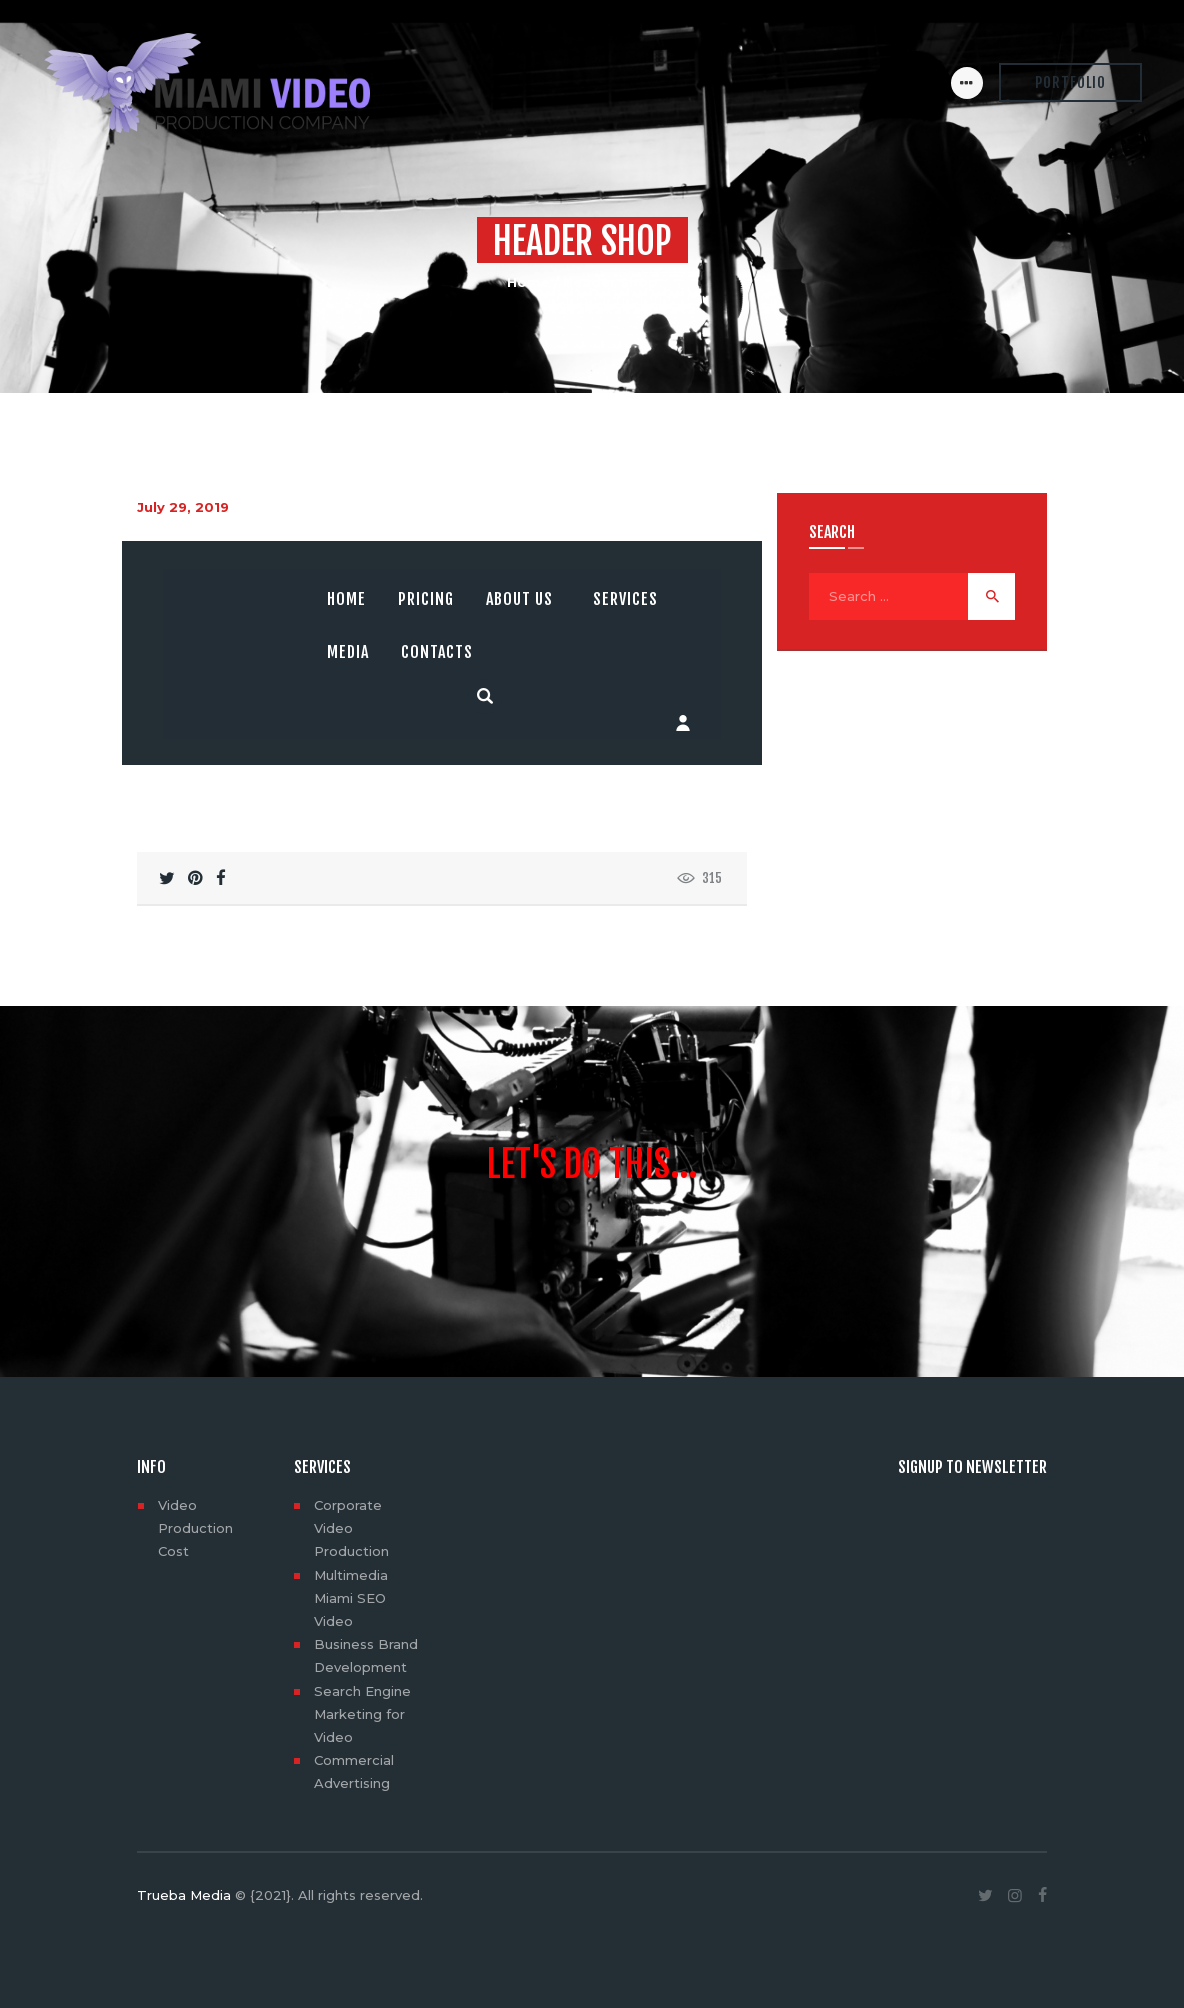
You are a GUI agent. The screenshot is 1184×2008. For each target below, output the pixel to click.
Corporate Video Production (351, 1528)
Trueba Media (184, 1895)
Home (528, 282)
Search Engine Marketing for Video (362, 1714)
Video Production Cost (195, 1528)
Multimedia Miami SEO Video (351, 1598)
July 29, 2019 (183, 507)
